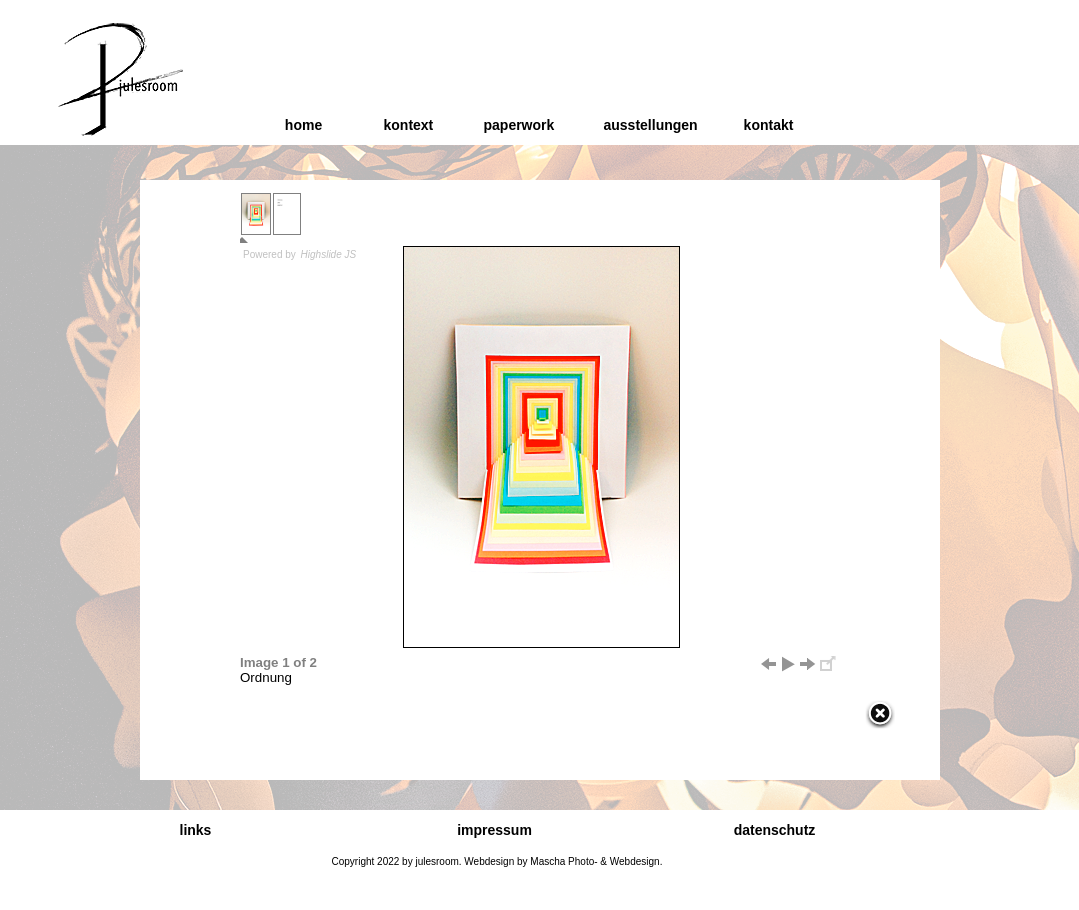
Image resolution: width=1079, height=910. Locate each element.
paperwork (519, 125)
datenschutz (775, 830)
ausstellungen (651, 125)
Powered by (300, 254)
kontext (409, 125)
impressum (494, 830)
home (303, 125)
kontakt (769, 125)
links (196, 830)
